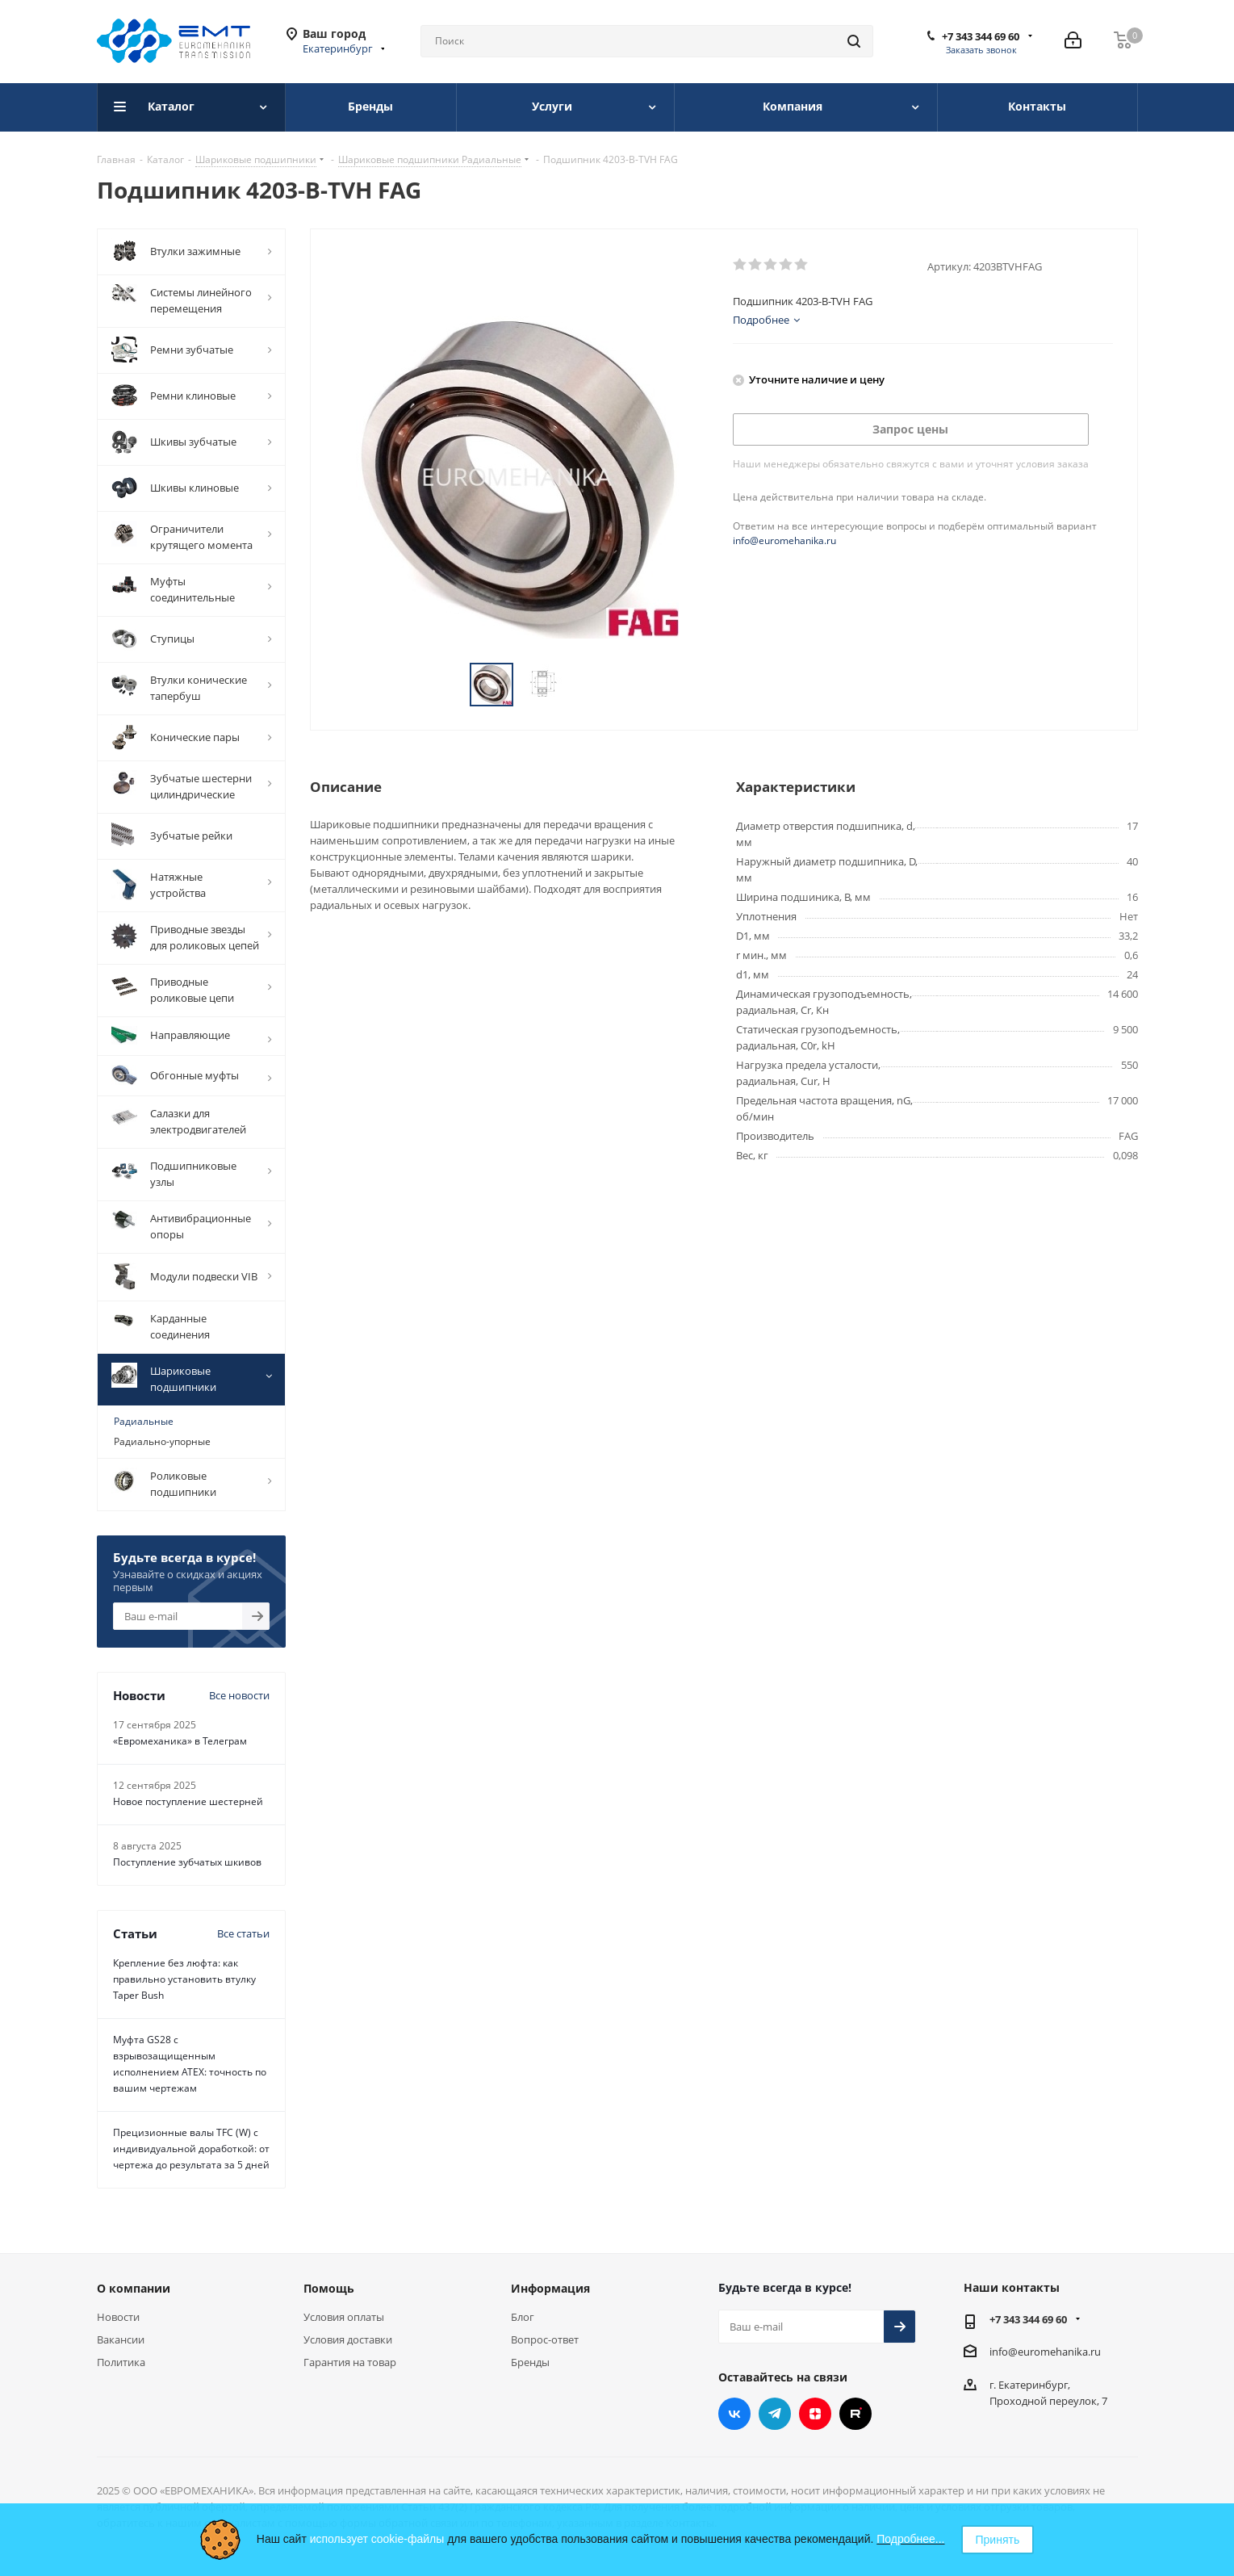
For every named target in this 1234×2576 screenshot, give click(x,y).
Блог (522, 2317)
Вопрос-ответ (545, 2339)
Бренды (530, 2362)
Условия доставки (347, 2339)
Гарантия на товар (349, 2362)
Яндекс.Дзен (815, 2414)
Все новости (239, 1695)
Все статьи (243, 1933)
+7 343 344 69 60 (980, 36)
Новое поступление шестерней (188, 1801)
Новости (118, 2317)
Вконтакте (734, 2414)
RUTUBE (855, 2414)
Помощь (328, 2288)
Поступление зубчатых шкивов (187, 1862)
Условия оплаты (343, 2317)
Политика (121, 2362)
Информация (550, 2288)
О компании (133, 2288)
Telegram (775, 2414)
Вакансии (120, 2339)
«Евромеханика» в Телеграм (180, 1741)
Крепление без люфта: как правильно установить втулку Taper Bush (184, 1979)
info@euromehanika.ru (784, 540)
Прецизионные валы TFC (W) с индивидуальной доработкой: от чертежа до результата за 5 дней (191, 2149)
